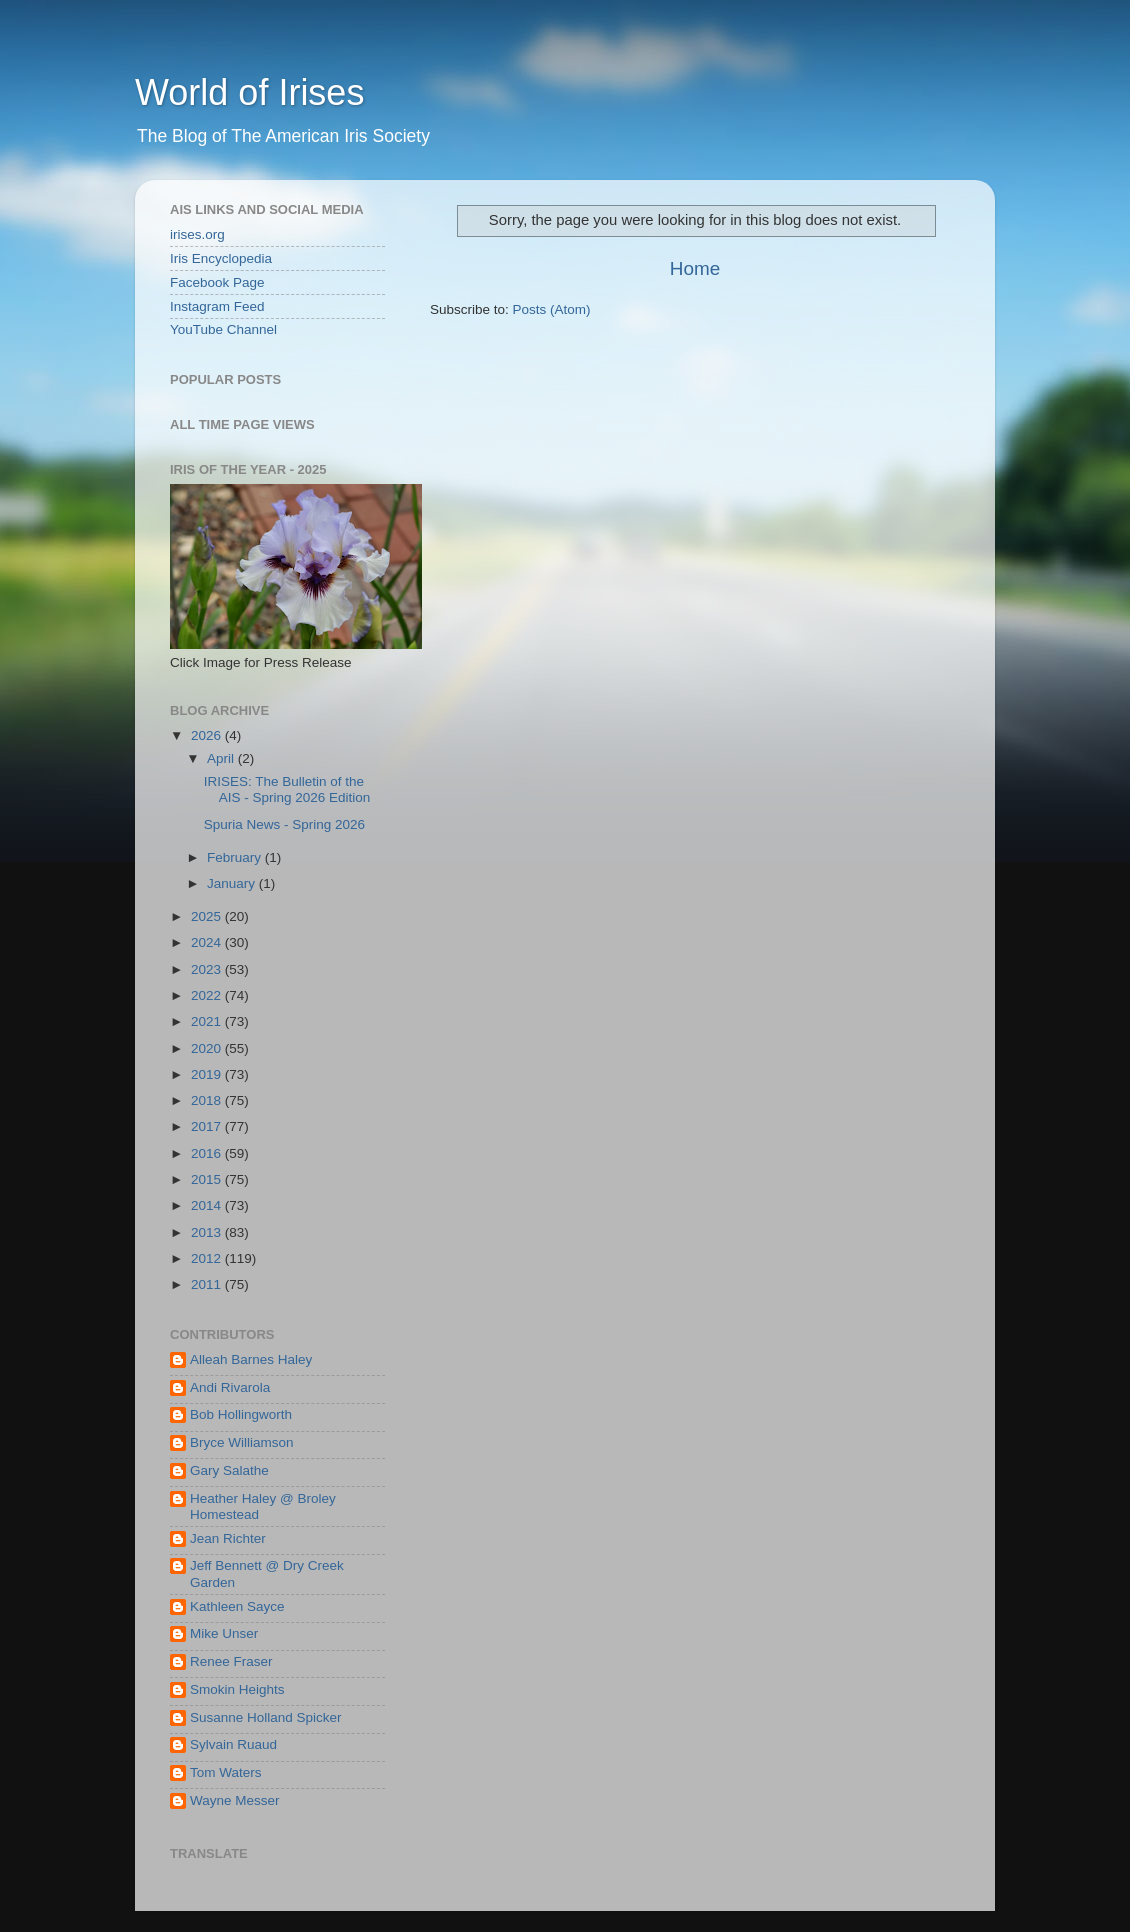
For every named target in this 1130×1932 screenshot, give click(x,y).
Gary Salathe (229, 1470)
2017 (208, 1126)
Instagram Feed (217, 306)
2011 (208, 1284)
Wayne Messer (235, 1800)
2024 (208, 942)
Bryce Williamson (242, 1442)
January (233, 883)
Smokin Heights (237, 1689)
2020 (208, 1048)
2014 (208, 1205)
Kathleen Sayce (237, 1606)
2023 (208, 969)
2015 (208, 1179)
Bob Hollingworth (241, 1414)
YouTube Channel (223, 329)
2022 (208, 995)
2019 (208, 1074)
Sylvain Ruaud (233, 1744)
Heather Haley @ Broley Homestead (263, 1506)
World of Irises (249, 92)
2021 (208, 1021)
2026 (208, 735)
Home (695, 268)
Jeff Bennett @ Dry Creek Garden (267, 1573)
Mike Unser (224, 1633)
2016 (208, 1153)
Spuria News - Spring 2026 (284, 824)
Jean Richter (228, 1538)
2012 (208, 1258)
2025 (208, 916)
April (222, 758)
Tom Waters (226, 1772)
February (236, 857)
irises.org (197, 234)
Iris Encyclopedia (221, 258)
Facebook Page (217, 282)
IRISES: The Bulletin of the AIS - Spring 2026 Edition (287, 789)
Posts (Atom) (552, 309)
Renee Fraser (231, 1661)
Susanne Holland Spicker (266, 1717)
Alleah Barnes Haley (251, 1359)
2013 (208, 1232)
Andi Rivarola (230, 1387)
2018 (208, 1100)
